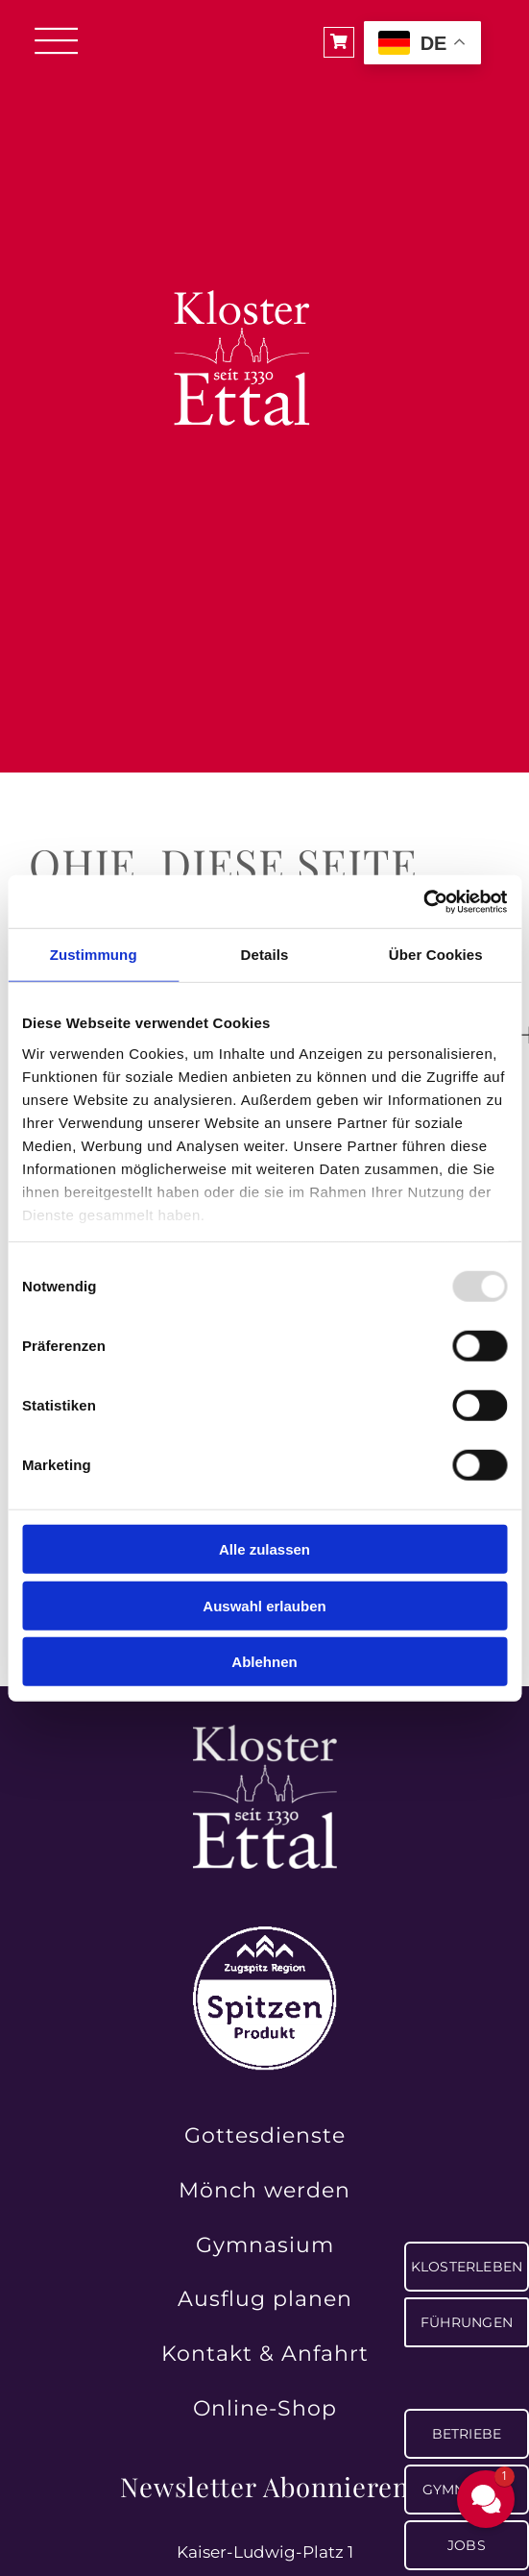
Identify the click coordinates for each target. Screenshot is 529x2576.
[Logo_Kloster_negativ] (247, 214)
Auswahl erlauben (264, 1605)
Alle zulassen (264, 1549)
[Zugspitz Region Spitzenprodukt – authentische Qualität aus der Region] (265, 1934)
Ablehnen (264, 1662)
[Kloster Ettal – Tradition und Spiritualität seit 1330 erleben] (265, 1732)
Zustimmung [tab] (93, 954)
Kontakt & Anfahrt (265, 2354)
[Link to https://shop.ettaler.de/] (339, 42)
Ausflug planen (265, 2299)
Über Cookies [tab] (436, 954)
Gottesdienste (265, 2135)
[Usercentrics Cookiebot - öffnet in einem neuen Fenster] (423, 901)
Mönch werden (264, 2190)
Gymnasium (265, 2245)
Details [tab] (265, 954)
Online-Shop (265, 2408)
